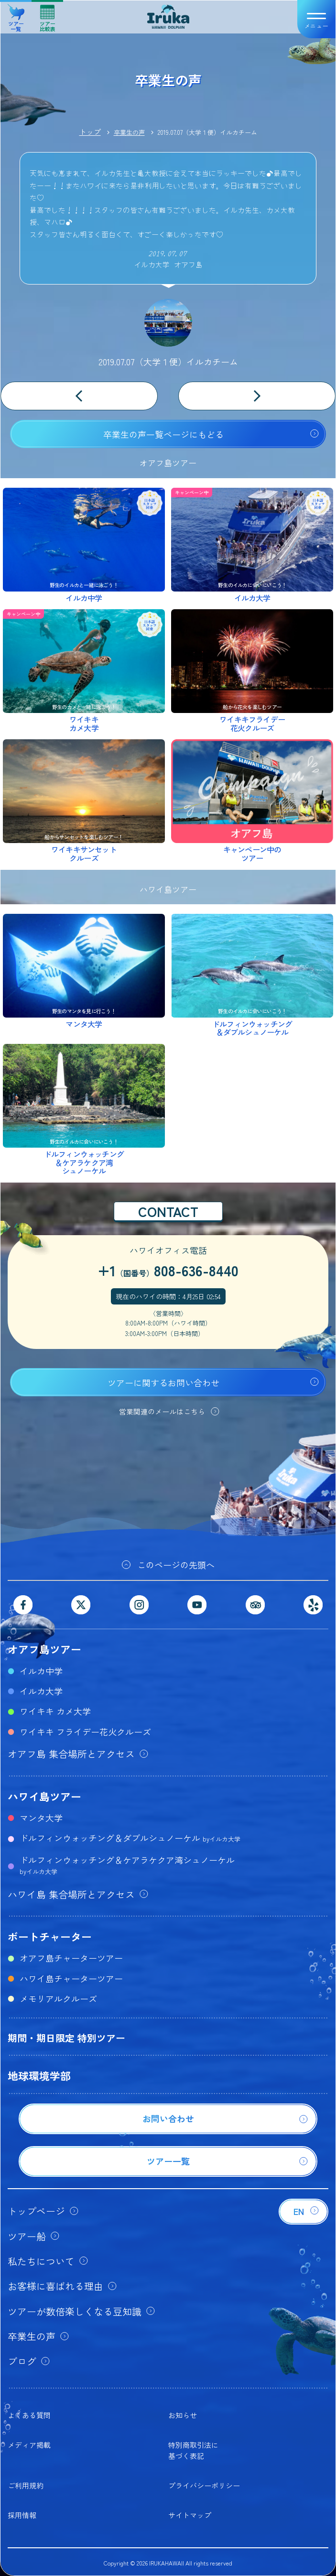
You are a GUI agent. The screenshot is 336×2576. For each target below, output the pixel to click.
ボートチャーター (50, 1936)
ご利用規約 (25, 2485)
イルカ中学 (41, 1671)
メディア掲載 (29, 2445)
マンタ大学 (41, 1817)
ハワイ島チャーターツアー (71, 1978)
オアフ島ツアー (44, 1648)
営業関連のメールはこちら (162, 1411)
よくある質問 (29, 2415)
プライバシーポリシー (204, 2485)
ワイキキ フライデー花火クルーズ (85, 1731)
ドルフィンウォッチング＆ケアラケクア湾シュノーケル (127, 1864)
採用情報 (22, 2515)
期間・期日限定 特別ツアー (66, 2038)
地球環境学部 (39, 2075)
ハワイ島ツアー (44, 1796)
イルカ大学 (41, 1691)
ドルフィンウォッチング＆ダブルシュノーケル (130, 1837)
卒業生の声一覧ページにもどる (163, 434)
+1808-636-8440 (168, 1270)
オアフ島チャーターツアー (71, 1957)
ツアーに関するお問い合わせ (163, 1382)
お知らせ (182, 2415)
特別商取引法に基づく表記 (193, 2450)
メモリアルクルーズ (58, 1998)
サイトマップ (189, 2515)
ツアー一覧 (16, 14)
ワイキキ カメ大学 (55, 1711)
